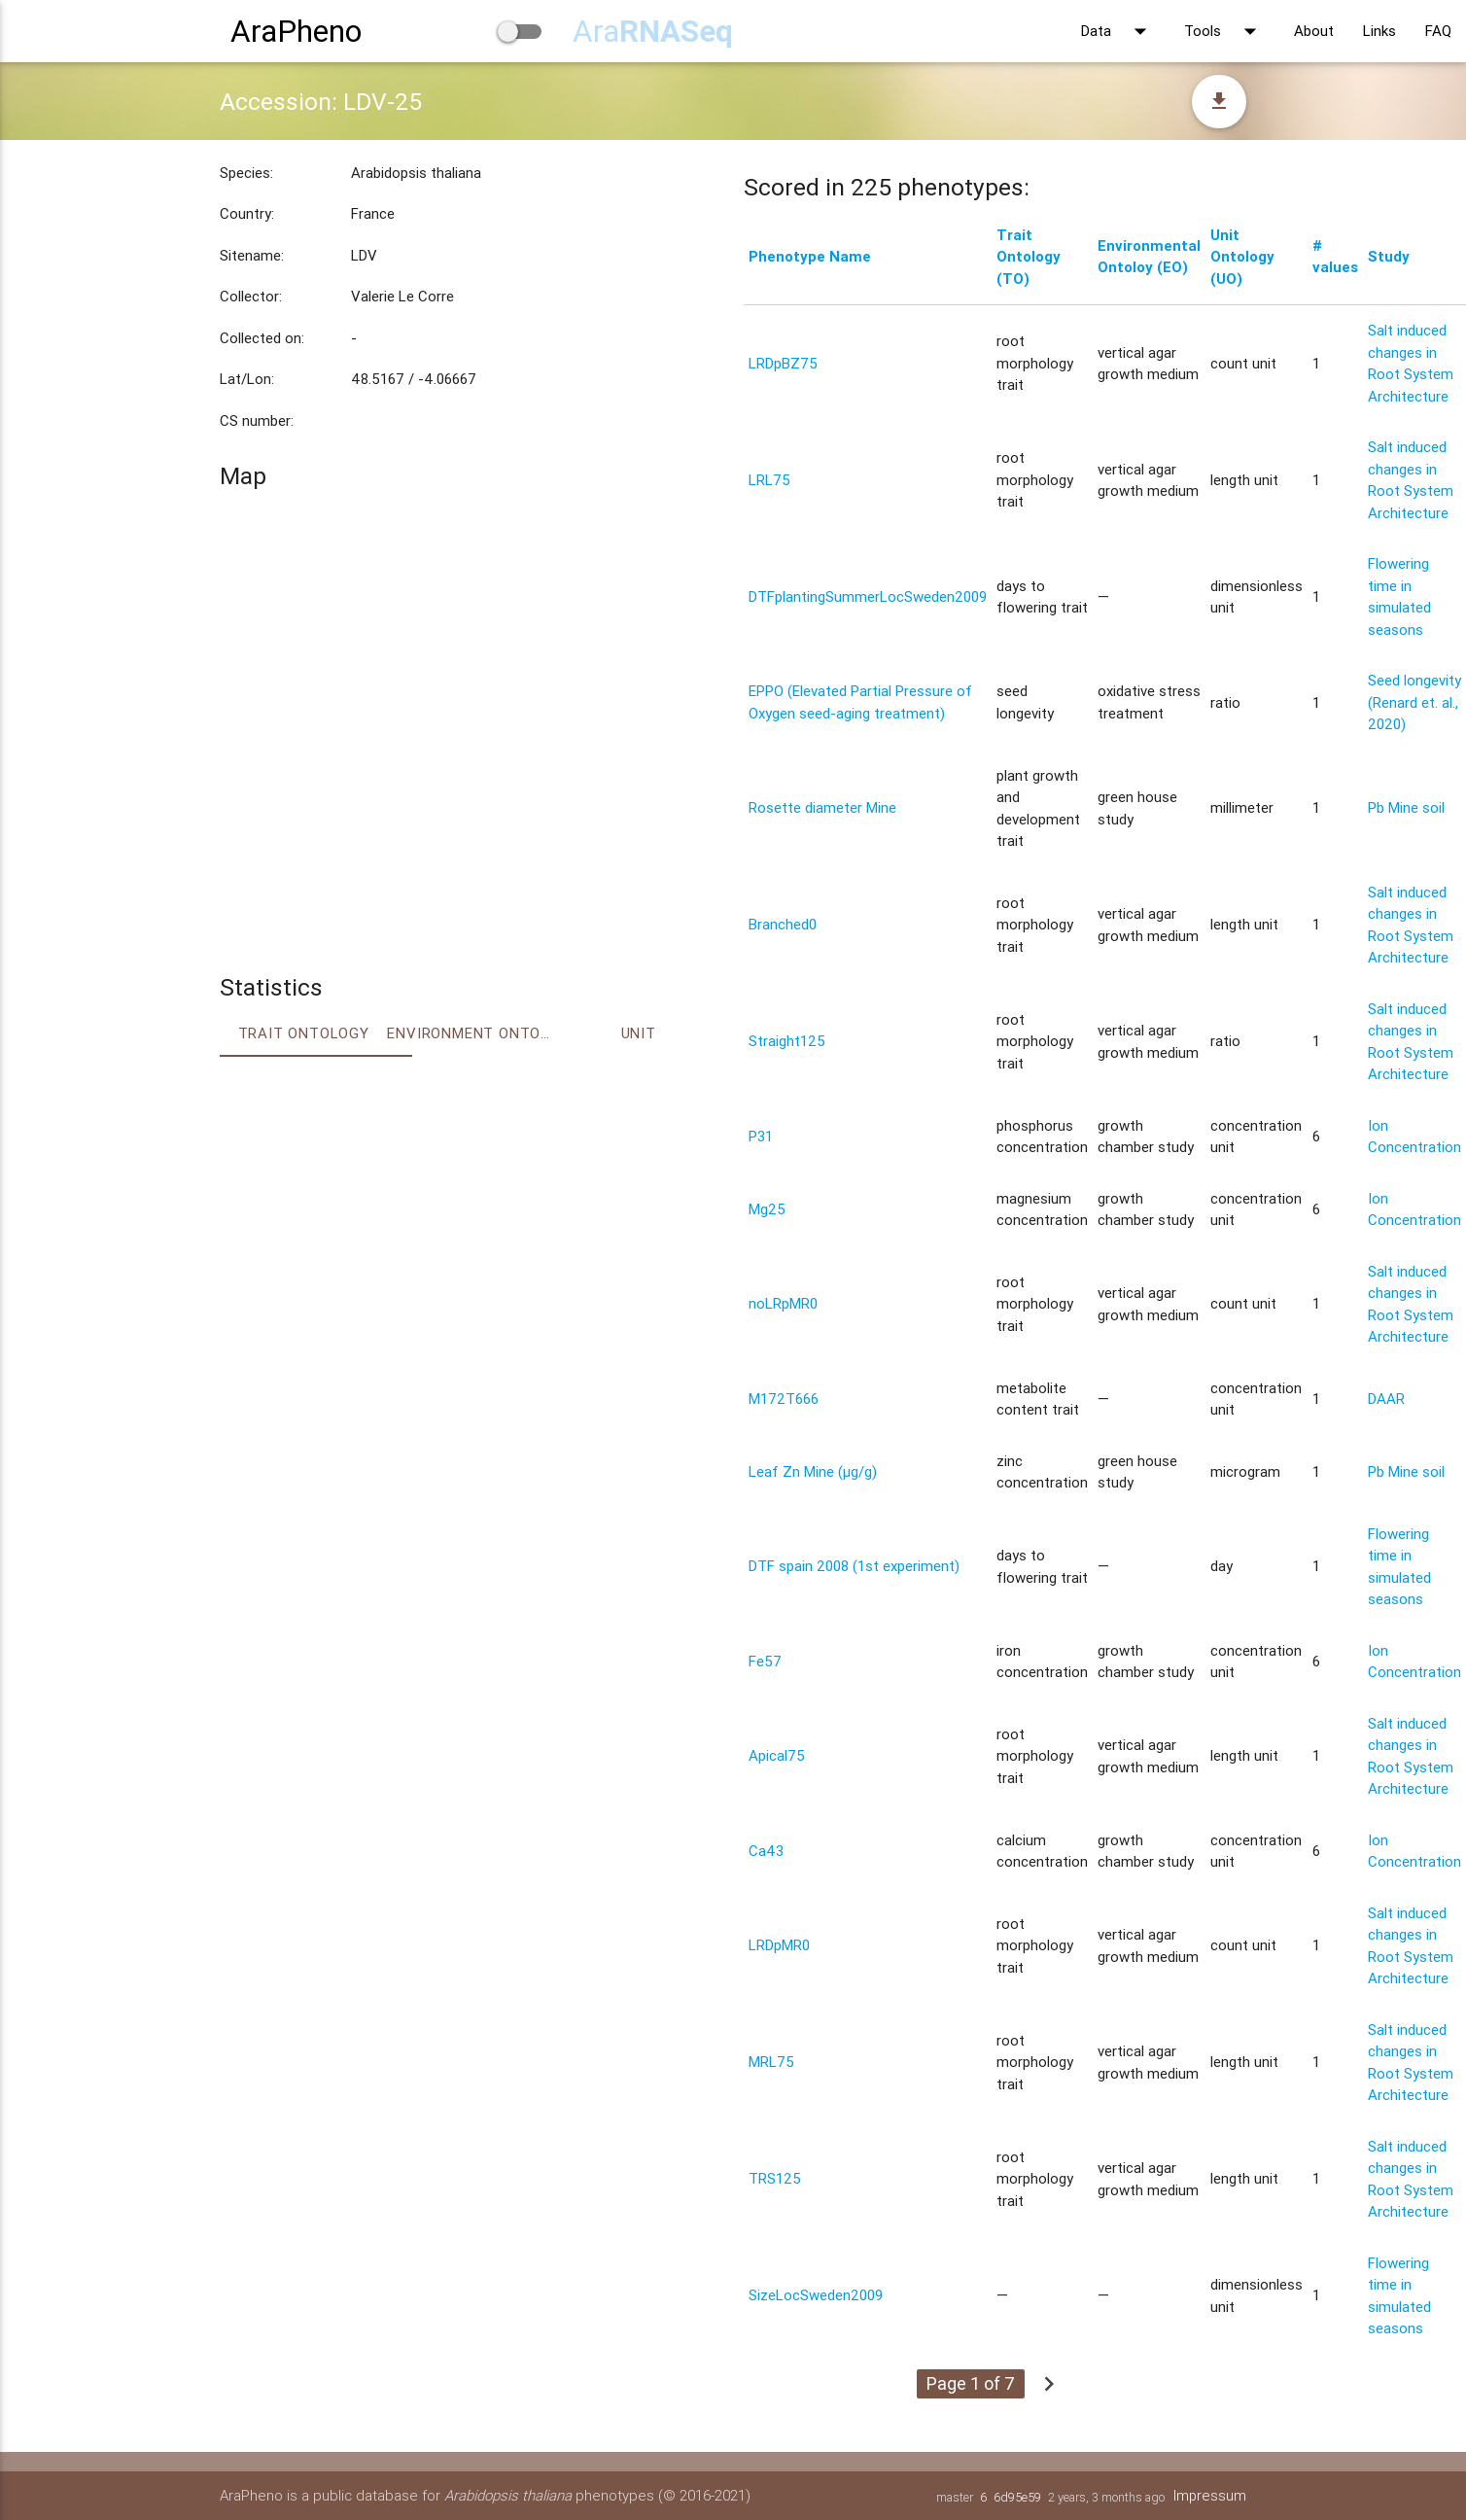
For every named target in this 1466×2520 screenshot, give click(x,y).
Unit (638, 1033)
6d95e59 (1016, 2497)
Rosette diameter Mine (822, 807)
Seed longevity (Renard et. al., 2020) (1414, 702)
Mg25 (767, 1209)
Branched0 (783, 924)
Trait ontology (303, 1033)
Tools (1224, 31)
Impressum (1209, 2495)
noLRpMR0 (783, 1303)
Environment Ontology (470, 1033)
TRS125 (775, 2178)
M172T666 (784, 1398)
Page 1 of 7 (970, 2383)
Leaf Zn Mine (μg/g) (813, 1471)
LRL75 (769, 480)
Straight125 (787, 1041)
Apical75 (777, 1755)
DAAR (1386, 1398)
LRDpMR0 (779, 1945)
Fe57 (765, 1661)
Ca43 (766, 1850)
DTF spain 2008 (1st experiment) (854, 1566)
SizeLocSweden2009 (816, 2295)
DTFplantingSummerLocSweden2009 (868, 596)
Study (1389, 256)
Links (1379, 30)
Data (1118, 31)
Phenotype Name (810, 256)
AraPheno (296, 31)
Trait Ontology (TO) (1028, 257)
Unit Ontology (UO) (1242, 257)
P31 (761, 1136)
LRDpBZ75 (783, 363)
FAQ (1438, 30)
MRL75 (771, 2061)
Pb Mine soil (1406, 807)
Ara (653, 31)
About (1314, 30)
